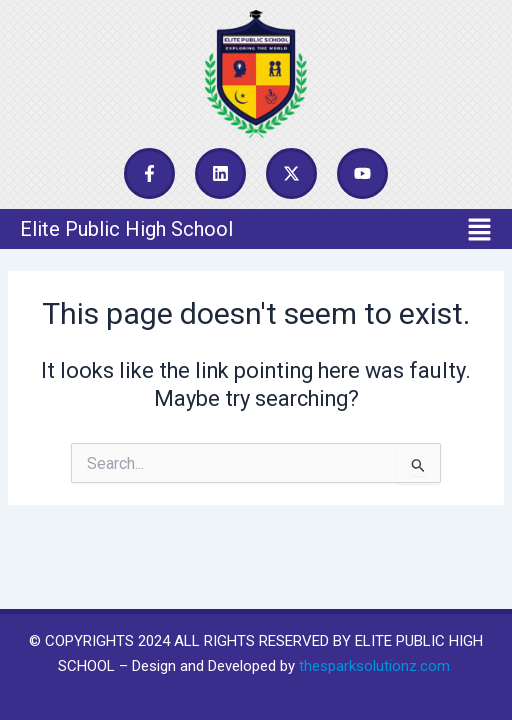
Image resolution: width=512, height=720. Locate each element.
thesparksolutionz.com (374, 666)
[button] (256, 229)
